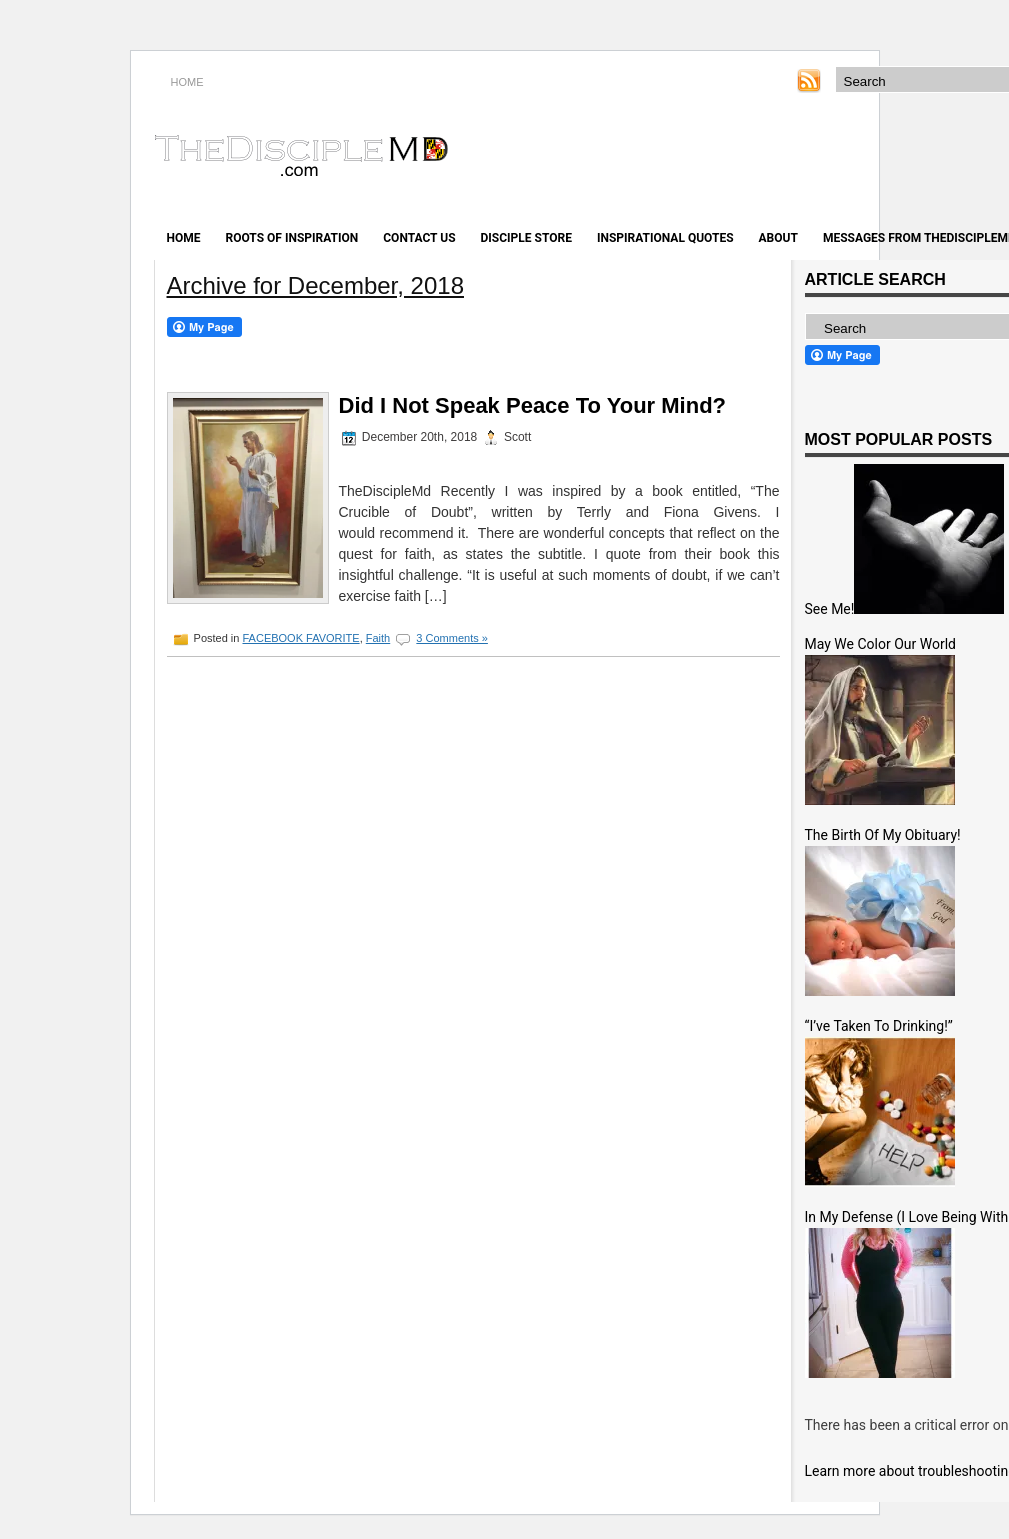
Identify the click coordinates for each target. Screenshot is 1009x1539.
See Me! (830, 609)
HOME (187, 82)
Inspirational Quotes (665, 238)
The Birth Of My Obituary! (883, 835)
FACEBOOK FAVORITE (300, 638)
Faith (378, 638)
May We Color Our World (880, 644)
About (778, 238)
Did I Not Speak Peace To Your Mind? (533, 405)
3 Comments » (452, 638)
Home (184, 238)
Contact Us (419, 238)
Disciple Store (526, 238)
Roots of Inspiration (292, 238)
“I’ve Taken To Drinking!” (879, 1026)
